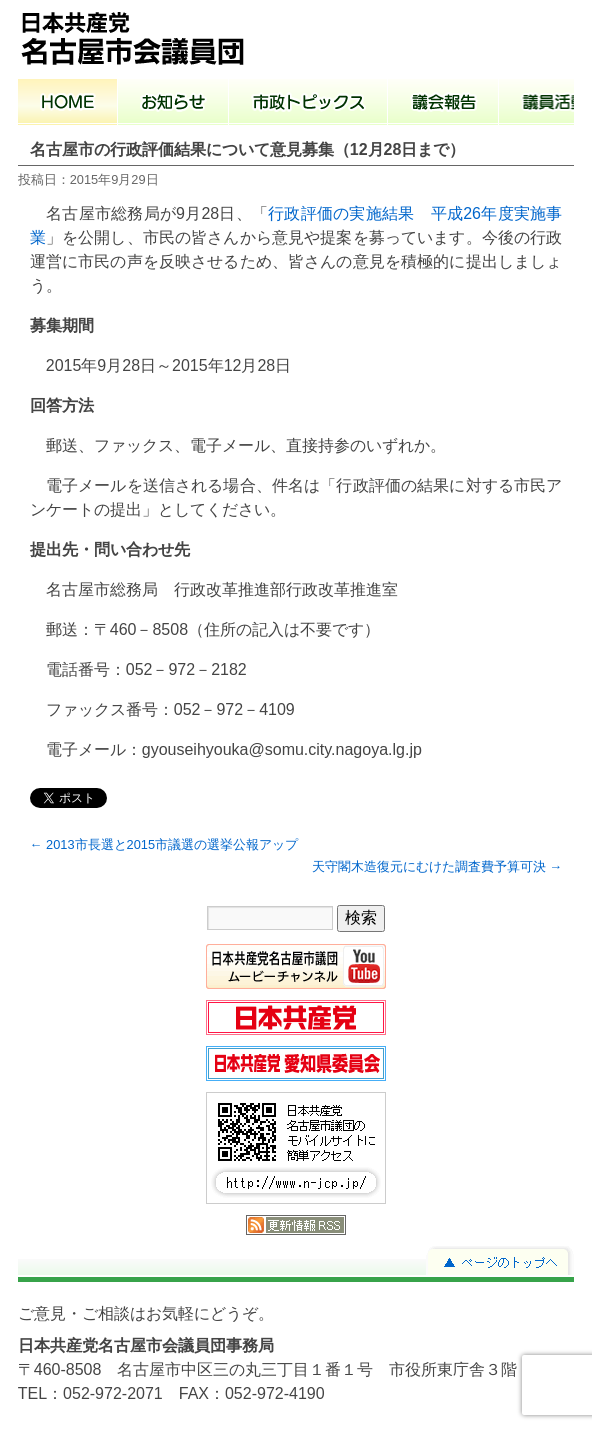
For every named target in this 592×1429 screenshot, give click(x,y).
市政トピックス (308, 104)
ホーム (68, 104)
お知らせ (173, 104)
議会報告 (443, 104)
